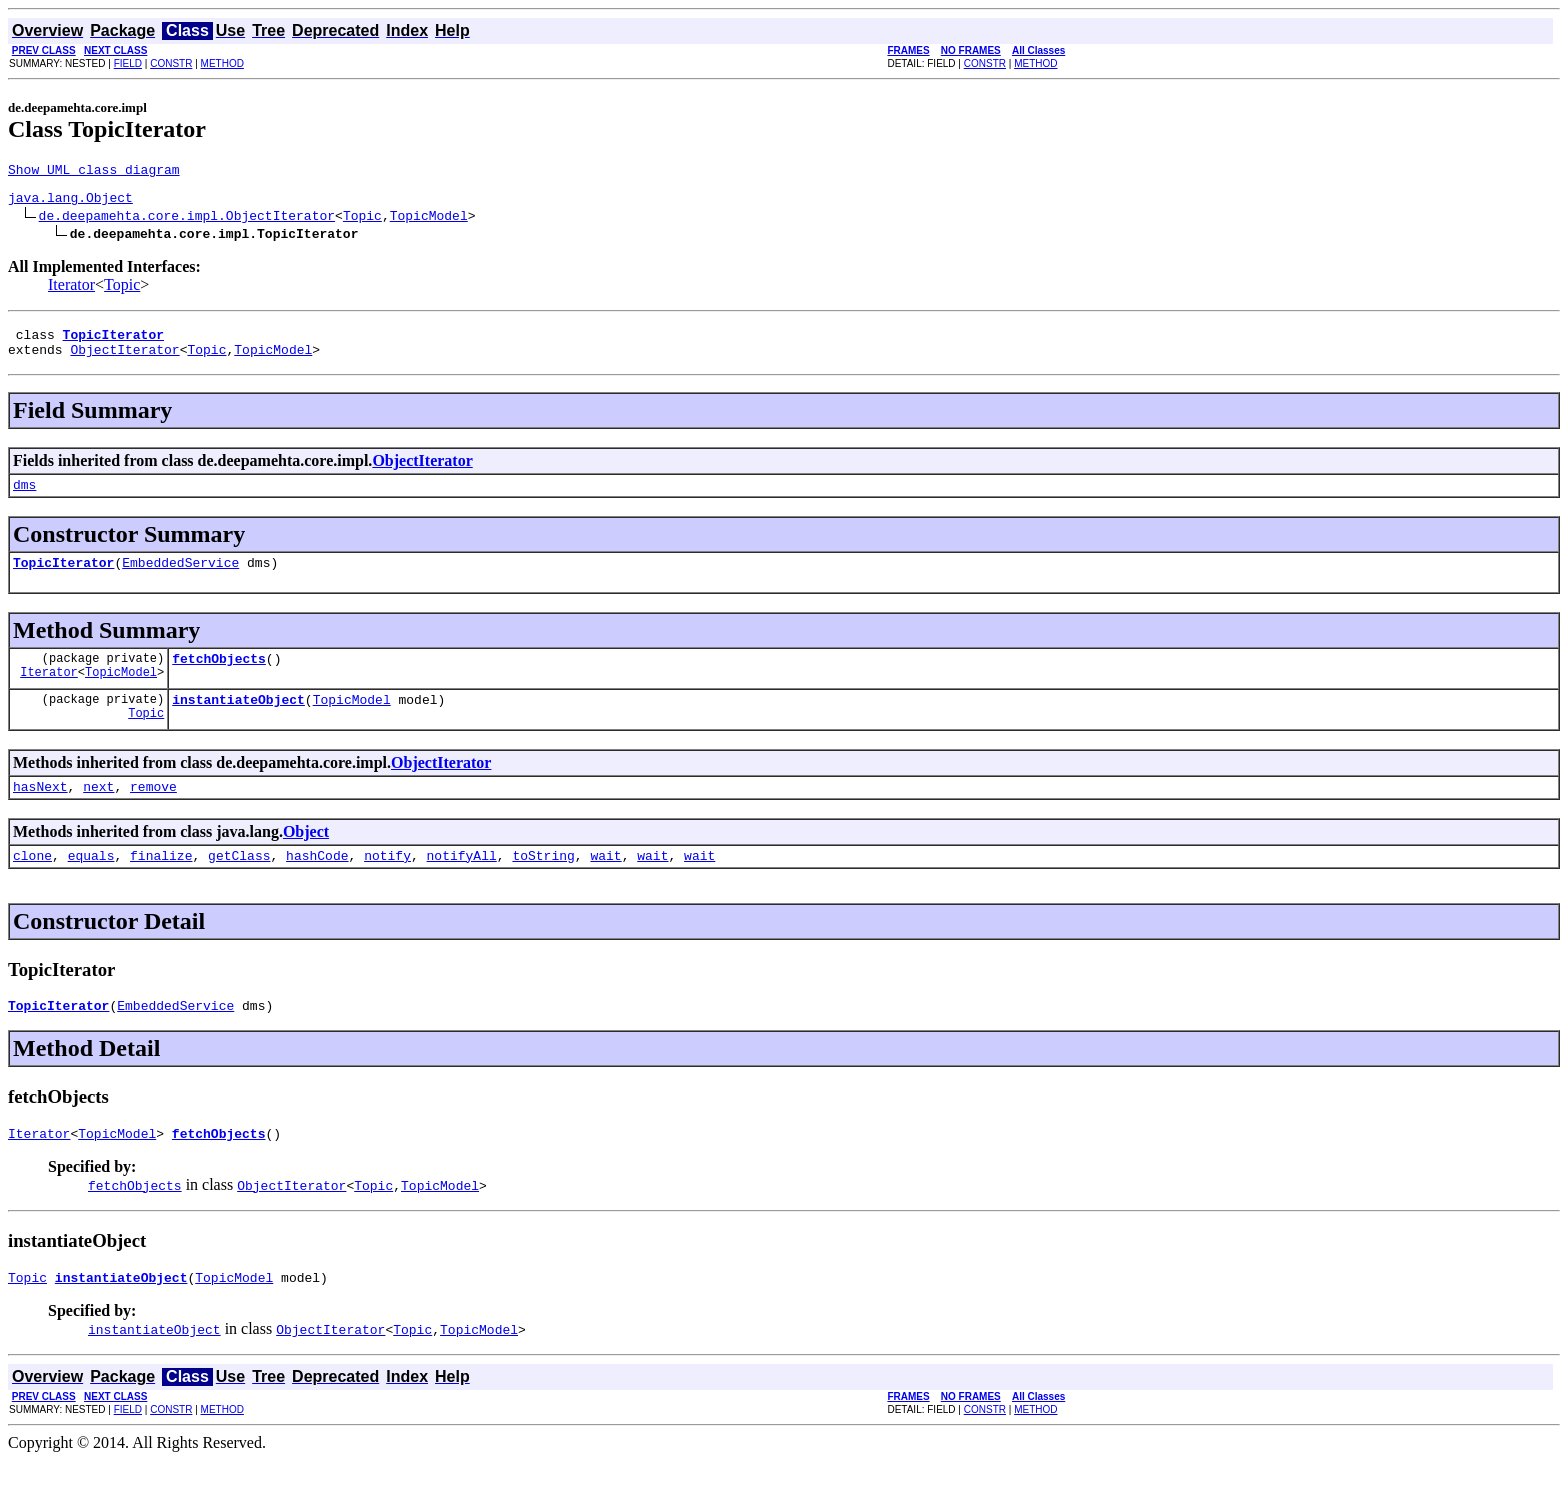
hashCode (317, 885)
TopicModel (429, 221)
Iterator (71, 290)
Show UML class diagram (94, 172)
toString (543, 885)
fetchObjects (219, 679)
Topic (362, 221)
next (98, 813)
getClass (239, 885)
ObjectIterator (124, 361)
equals (91, 885)
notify (387, 885)
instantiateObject (238, 723)
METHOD (222, 63)
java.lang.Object (70, 203)
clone (32, 885)
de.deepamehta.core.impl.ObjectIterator (187, 221)
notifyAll (462, 885)
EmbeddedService (180, 580)
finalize (161, 885)
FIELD (128, 63)
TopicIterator (63, 580)
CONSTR (171, 63)
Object (306, 858)
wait (605, 885)
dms (24, 499)
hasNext (40, 813)
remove (153, 813)
